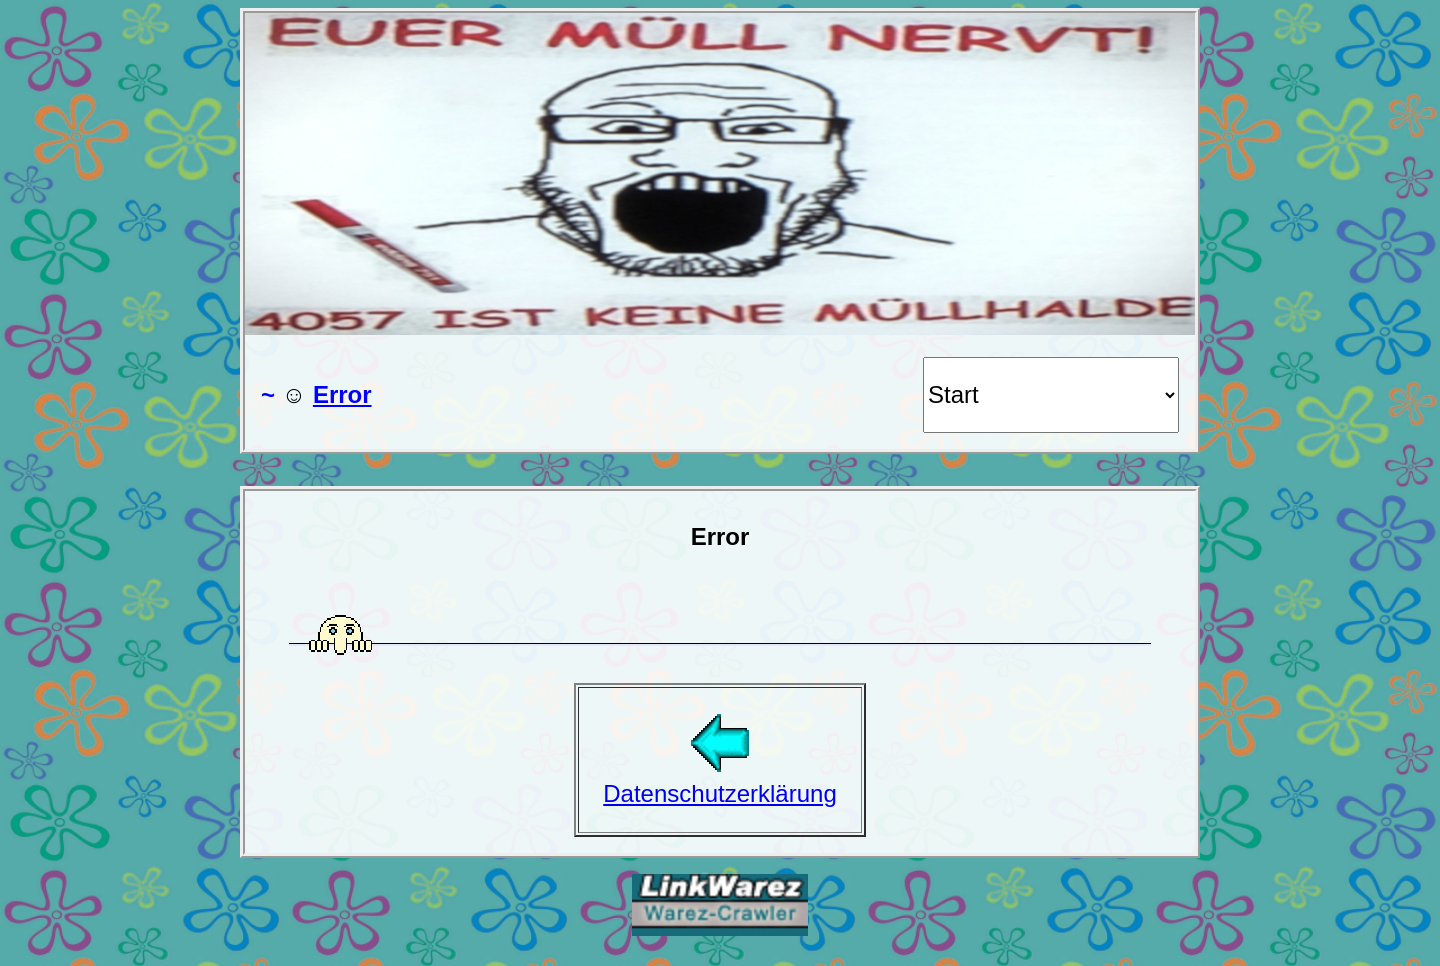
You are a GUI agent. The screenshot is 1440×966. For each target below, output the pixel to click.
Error (342, 394)
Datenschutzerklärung (719, 779)
